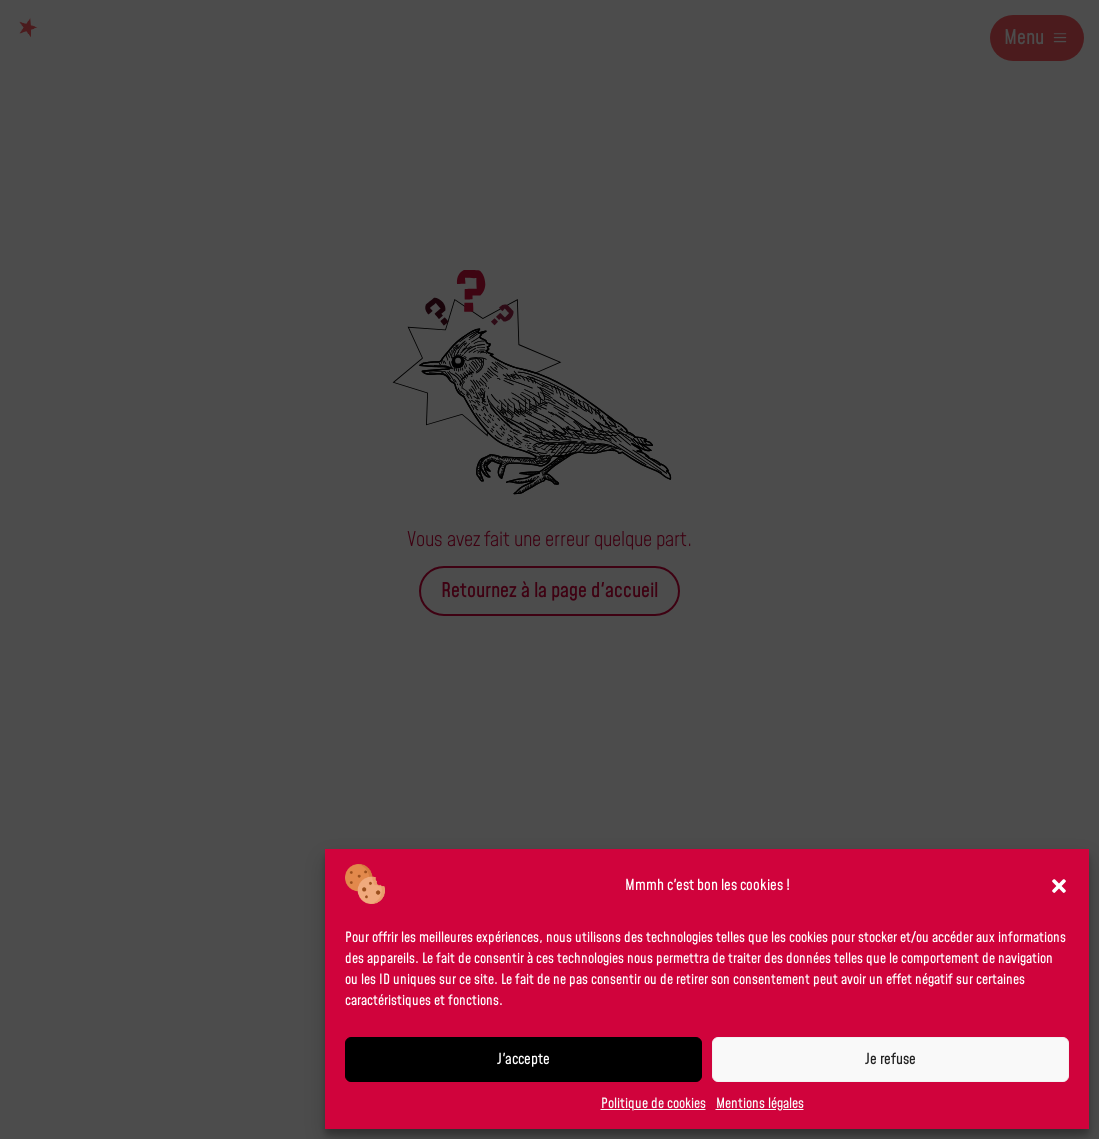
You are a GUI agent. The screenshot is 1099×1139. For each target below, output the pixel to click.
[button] (1059, 886)
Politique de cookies (653, 1104)
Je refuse (890, 1059)
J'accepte (523, 1059)
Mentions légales (760, 1104)
